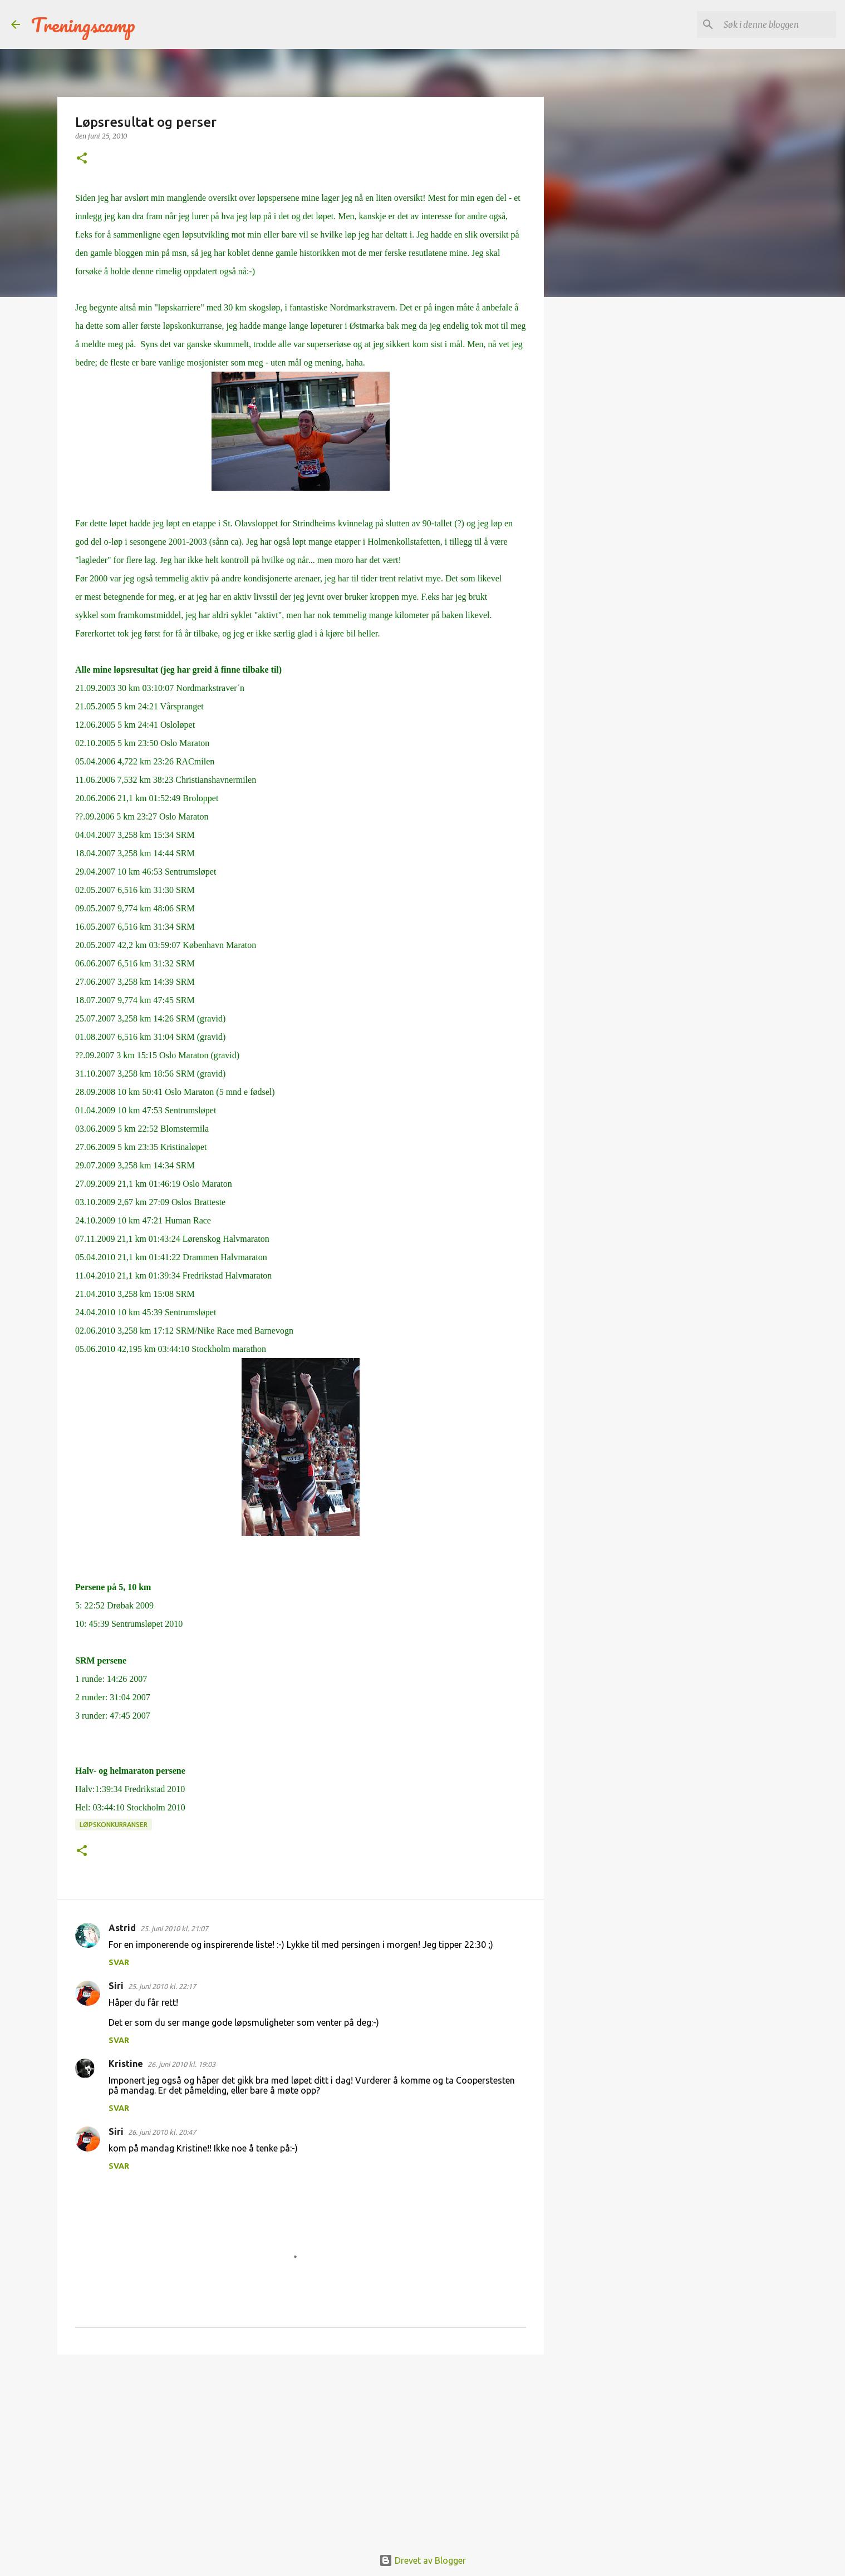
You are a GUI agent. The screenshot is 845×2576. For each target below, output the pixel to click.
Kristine (126, 2064)
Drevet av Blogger (422, 2560)
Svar (119, 1962)
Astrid (122, 1928)
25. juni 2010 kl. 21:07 (174, 1928)
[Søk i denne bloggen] (777, 24)
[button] (82, 158)
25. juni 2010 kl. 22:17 (162, 1986)
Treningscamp (83, 24)
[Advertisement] (300, 2449)
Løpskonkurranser (114, 1824)
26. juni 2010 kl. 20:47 (162, 2132)
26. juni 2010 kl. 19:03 (181, 2064)
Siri (116, 1986)
